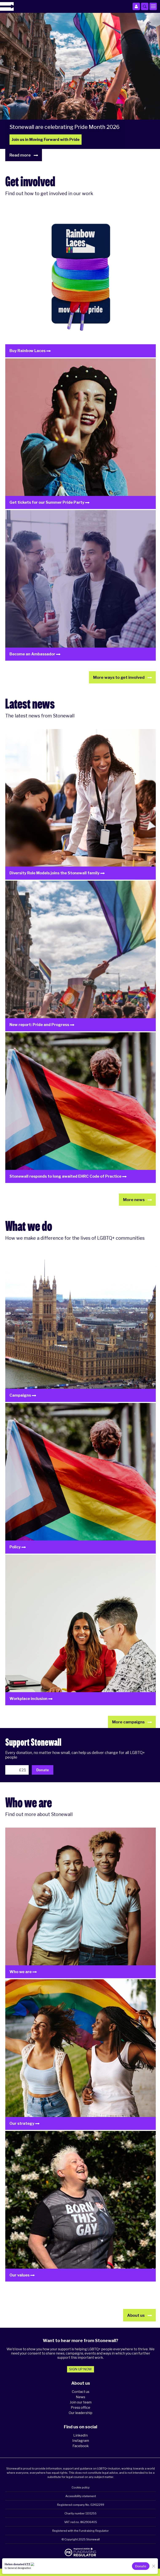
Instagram (80, 2441)
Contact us (80, 2392)
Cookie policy (81, 2487)
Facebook (81, 2446)
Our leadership (80, 2413)
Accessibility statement (80, 2496)
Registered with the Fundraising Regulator (80, 2530)
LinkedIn (80, 2435)
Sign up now (80, 2369)
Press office (80, 2408)
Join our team (80, 2402)
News (80, 2397)
